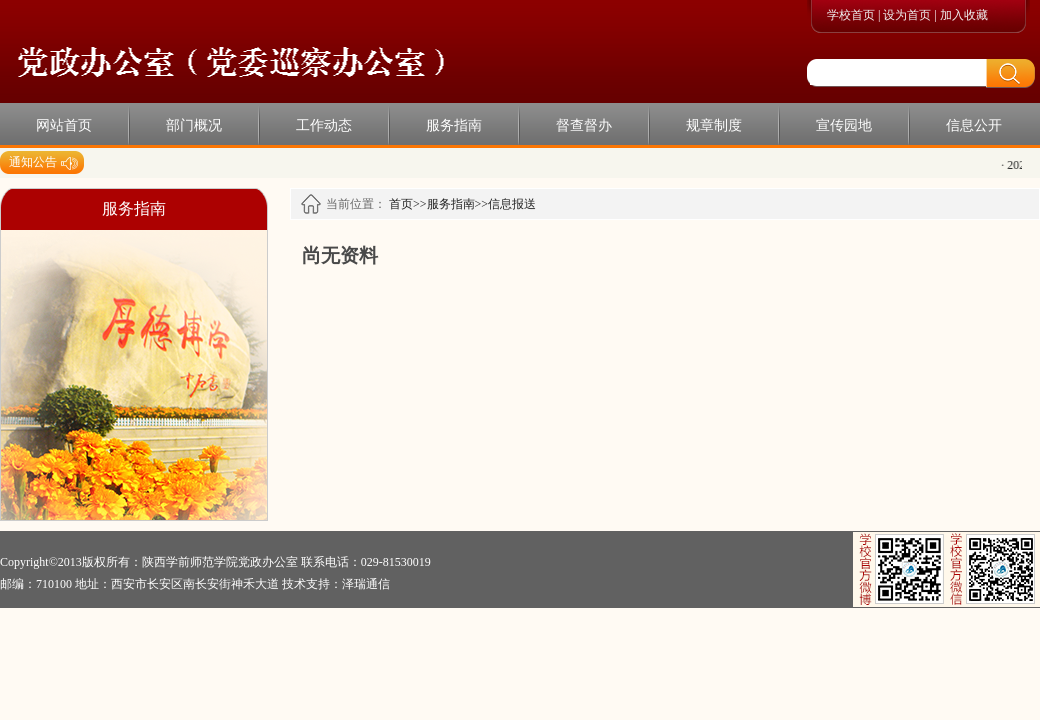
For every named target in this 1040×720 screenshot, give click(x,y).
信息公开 (974, 125)
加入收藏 (964, 15)
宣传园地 (844, 125)
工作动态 (324, 125)
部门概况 (194, 125)
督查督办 (584, 125)
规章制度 (714, 125)
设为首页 (907, 15)
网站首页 (64, 125)
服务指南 (454, 125)
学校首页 (851, 15)
